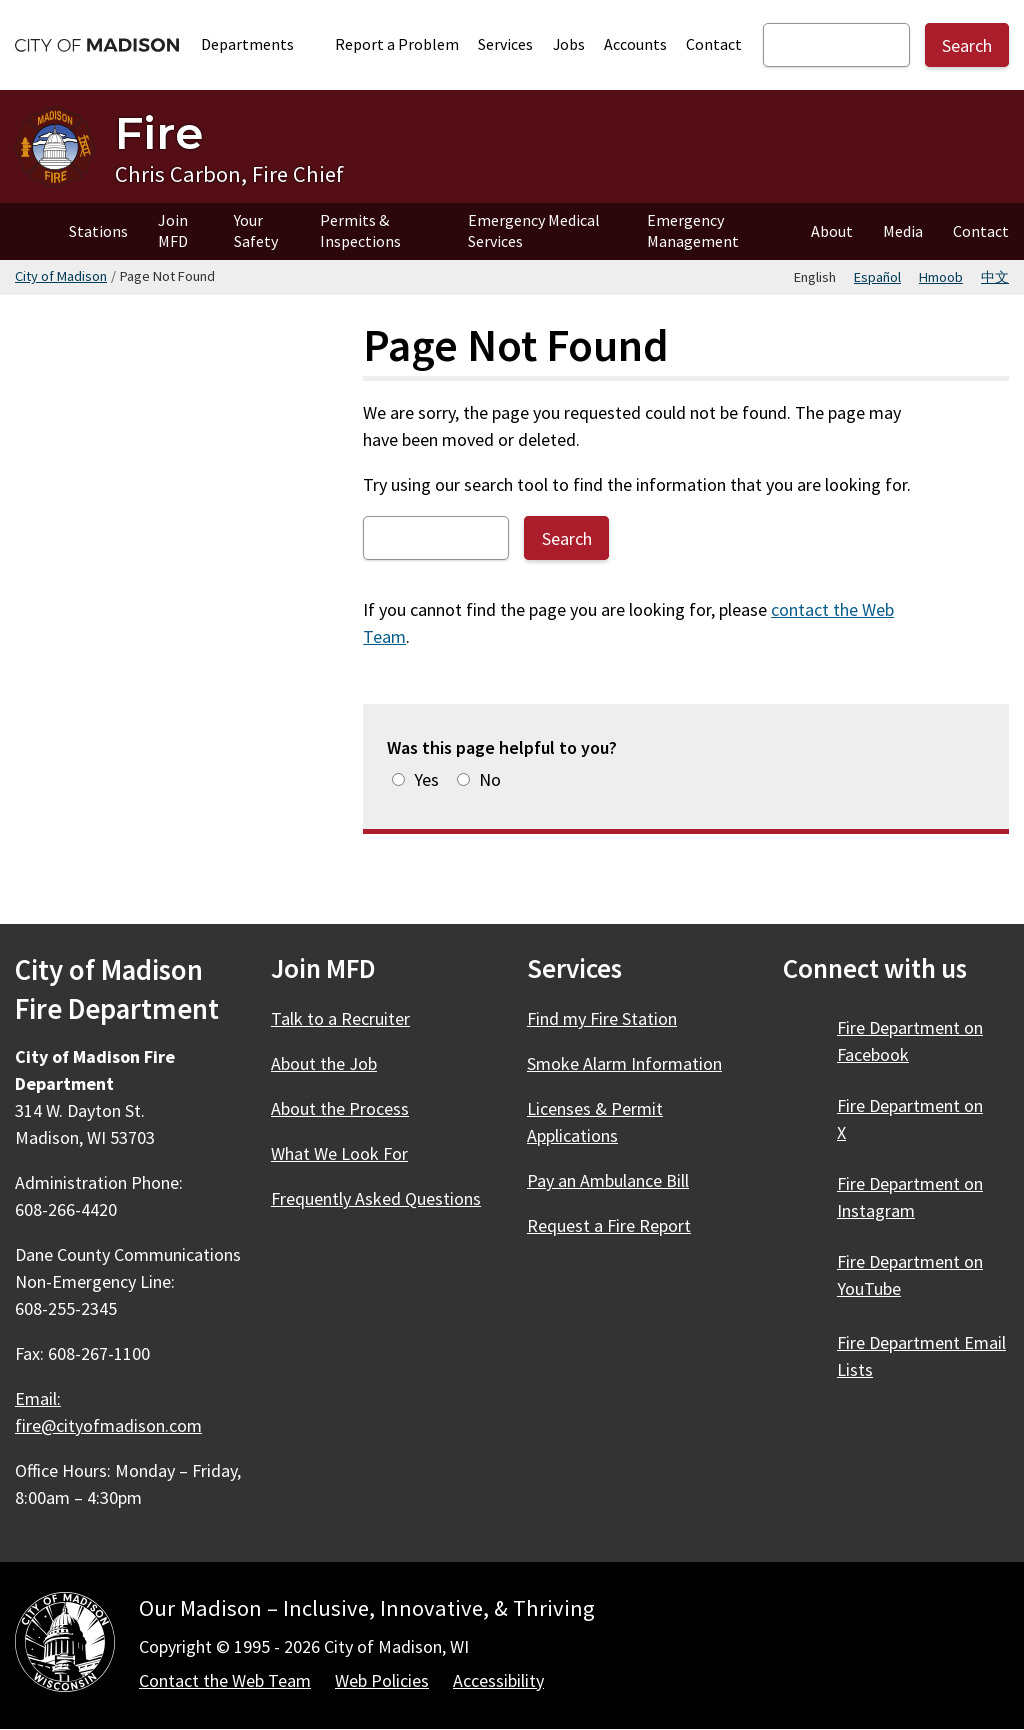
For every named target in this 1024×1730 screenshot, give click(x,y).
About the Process (340, 1108)
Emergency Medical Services (534, 230)
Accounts (635, 44)
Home (27, 231)
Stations (98, 231)
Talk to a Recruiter (340, 1018)
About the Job (324, 1063)
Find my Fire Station (602, 1018)
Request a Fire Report (609, 1225)
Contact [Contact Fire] (981, 231)
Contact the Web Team (225, 1680)
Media (903, 231)
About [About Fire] (832, 231)
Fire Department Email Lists (921, 1356)
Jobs (569, 44)
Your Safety (256, 230)
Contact (714, 44)
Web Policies (382, 1680)
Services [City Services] (505, 44)
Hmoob (941, 277)
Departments (258, 44)
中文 (995, 277)
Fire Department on (910, 1041)
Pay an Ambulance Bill (608, 1180)
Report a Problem (397, 44)
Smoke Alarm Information (624, 1063)
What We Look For (339, 1153)
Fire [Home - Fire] (159, 132)
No (490, 779)
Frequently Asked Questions (376, 1198)
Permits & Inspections (360, 230)
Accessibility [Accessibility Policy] (498, 1680)
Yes (426, 779)
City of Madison (61, 276)
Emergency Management (693, 230)
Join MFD (173, 230)
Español (877, 277)
